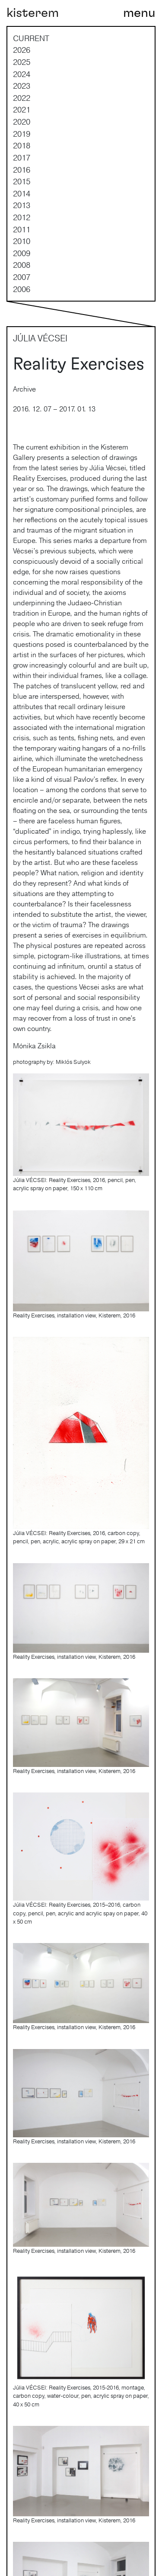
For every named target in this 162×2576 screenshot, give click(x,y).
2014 (21, 193)
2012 (21, 217)
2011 (21, 229)
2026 (21, 50)
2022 (21, 98)
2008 (21, 265)
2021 (21, 109)
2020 (21, 121)
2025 (21, 62)
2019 (21, 133)
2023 (21, 85)
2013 (21, 205)
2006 (21, 289)
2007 (21, 277)
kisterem (32, 12)
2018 (21, 145)
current (31, 38)
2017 (21, 157)
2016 (21, 169)
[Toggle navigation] (139, 12)
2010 (21, 241)
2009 (21, 253)
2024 (21, 74)
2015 (21, 181)
